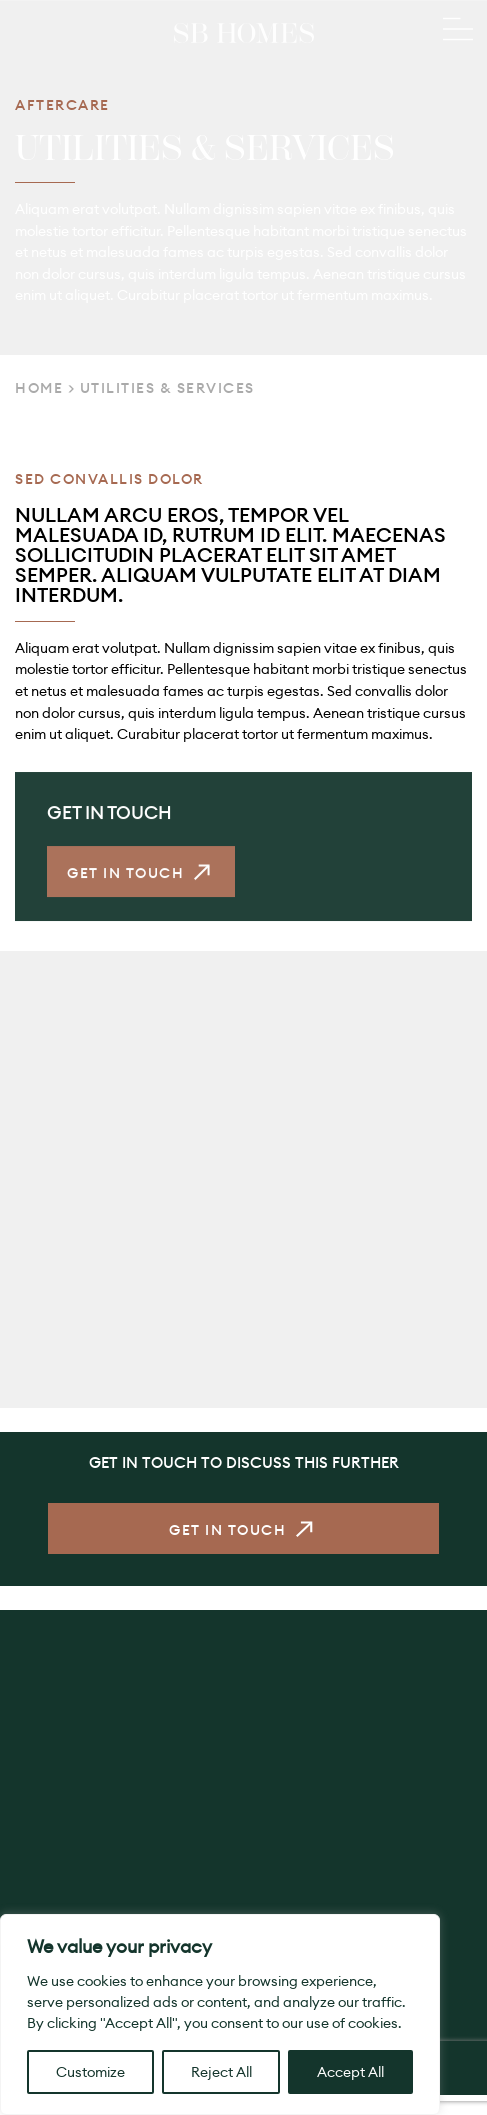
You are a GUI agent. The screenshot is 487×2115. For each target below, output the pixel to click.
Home (39, 388)
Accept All (350, 2072)
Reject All (221, 2072)
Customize (90, 2072)
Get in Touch (125, 878)
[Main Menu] (458, 31)
